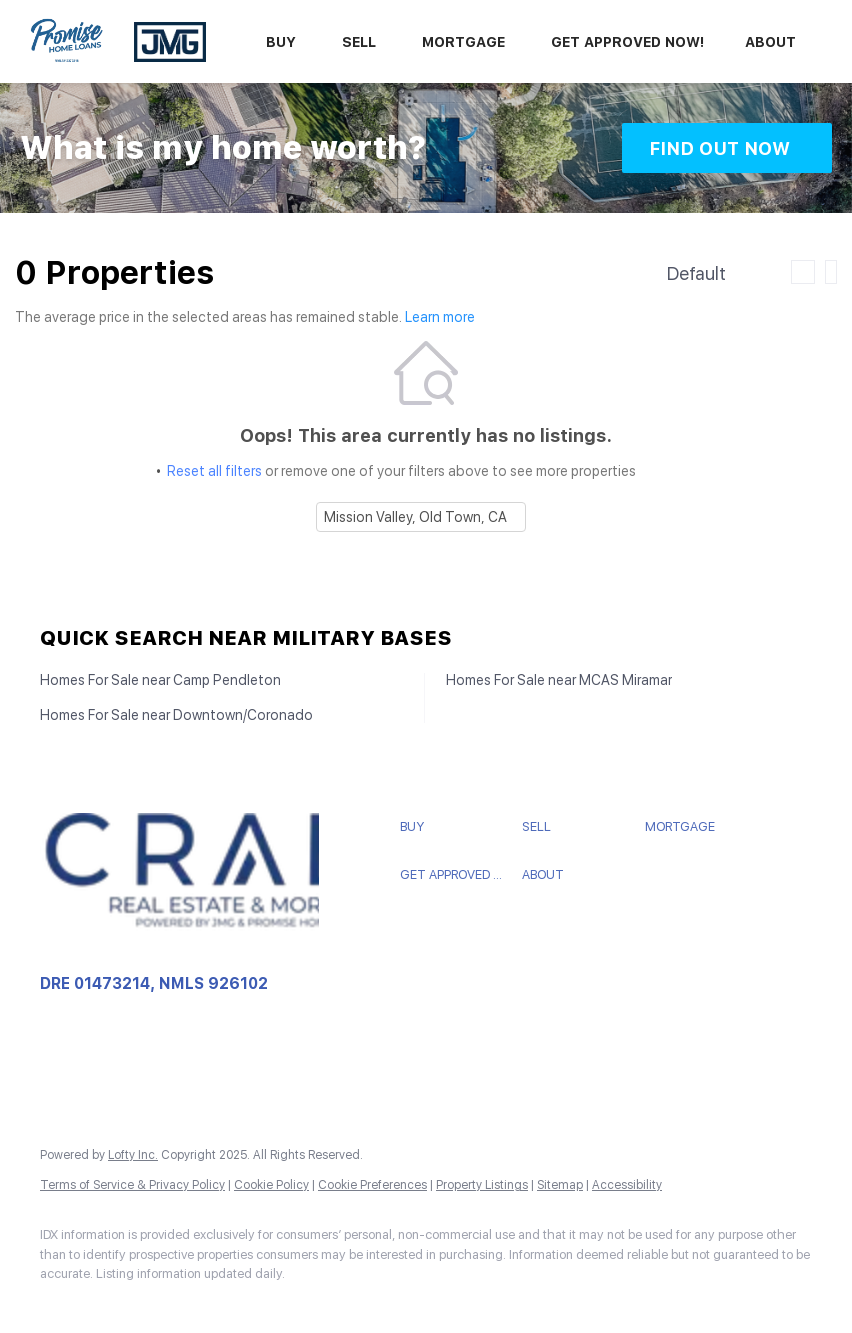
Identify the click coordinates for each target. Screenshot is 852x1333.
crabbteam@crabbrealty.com (134, 1085)
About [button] (770, 42)
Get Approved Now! (628, 42)
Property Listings (482, 1185)
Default (696, 273)
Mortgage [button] (463, 42)
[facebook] (64, 1308)
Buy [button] (281, 42)
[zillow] (122, 1308)
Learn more (440, 318)
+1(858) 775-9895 (101, 1065)
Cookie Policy (271, 1185)
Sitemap (560, 1185)
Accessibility (627, 1185)
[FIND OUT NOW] (727, 148)
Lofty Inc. (133, 1155)
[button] (456, 827)
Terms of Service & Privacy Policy (132, 1185)
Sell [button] (359, 42)
